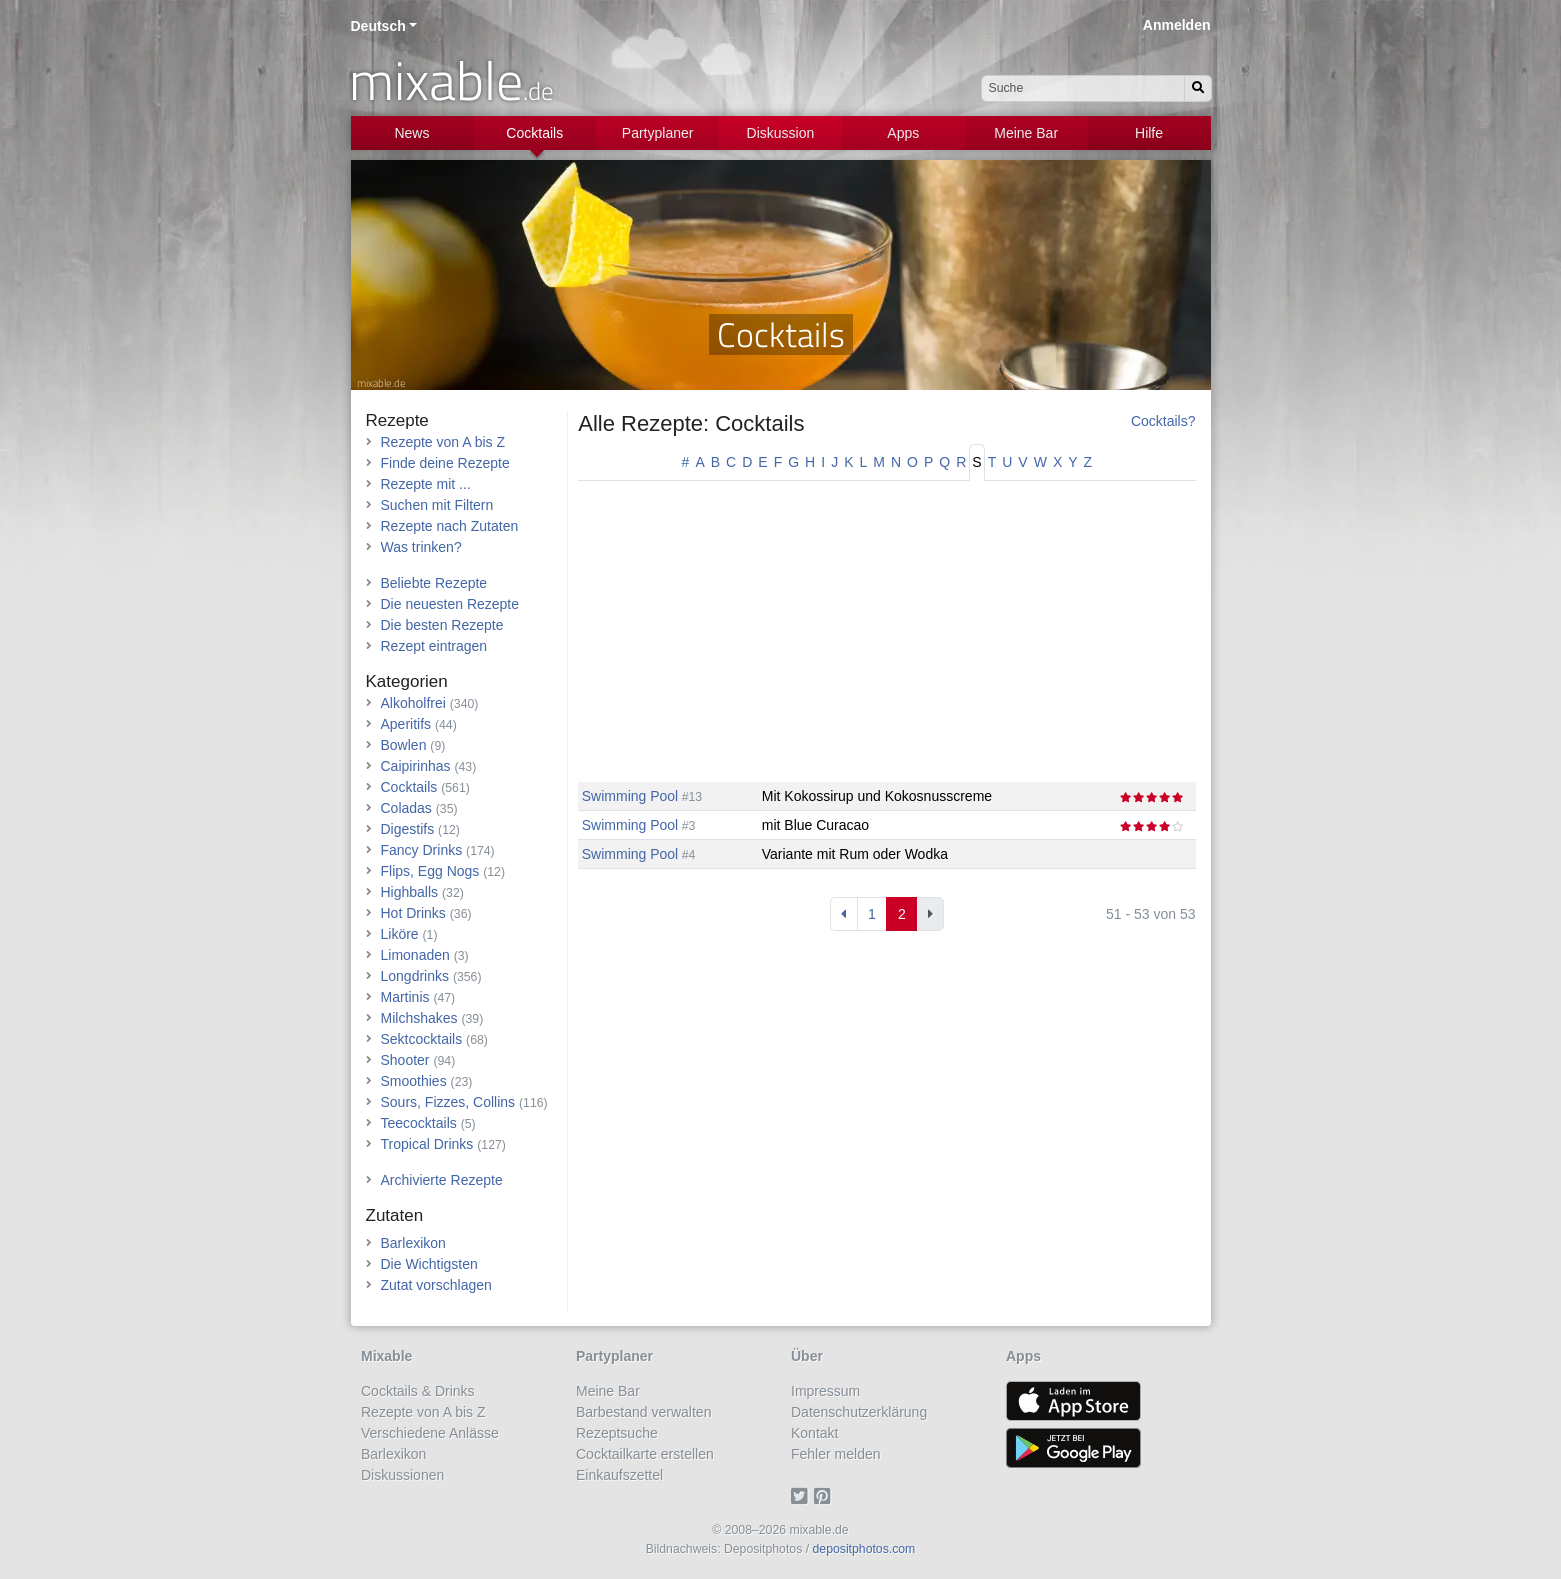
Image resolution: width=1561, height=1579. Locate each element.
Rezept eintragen (434, 646)
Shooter (405, 1060)
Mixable (386, 1356)
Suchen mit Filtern (437, 505)
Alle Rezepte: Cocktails (691, 423)
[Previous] (844, 914)
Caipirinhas (416, 766)
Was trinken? (421, 547)
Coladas (406, 808)
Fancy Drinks (422, 850)
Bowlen (404, 745)
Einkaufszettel (619, 1475)
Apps (903, 133)
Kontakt (814, 1433)
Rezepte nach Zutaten (450, 526)
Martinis (405, 997)
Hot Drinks (413, 913)
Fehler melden (836, 1454)
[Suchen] (1198, 88)
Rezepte (397, 420)
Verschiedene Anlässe (430, 1433)
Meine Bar (1026, 133)
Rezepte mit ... (426, 484)
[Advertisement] (886, 642)
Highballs (410, 892)
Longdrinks (415, 976)
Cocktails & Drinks (418, 1391)
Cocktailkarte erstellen (645, 1454)
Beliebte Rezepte (434, 583)
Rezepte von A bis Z (443, 442)
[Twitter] (802, 1496)
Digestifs (408, 829)
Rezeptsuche (617, 1433)
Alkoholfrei (413, 703)
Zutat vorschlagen (436, 1285)
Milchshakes (419, 1018)
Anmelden (1177, 25)
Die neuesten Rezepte (450, 604)
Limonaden (415, 955)
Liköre (400, 934)
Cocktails (534, 133)
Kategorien (407, 681)
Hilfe (1149, 133)
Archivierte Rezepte (442, 1180)
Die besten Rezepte (442, 625)
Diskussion (781, 133)
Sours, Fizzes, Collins (448, 1102)
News (411, 133)
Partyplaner (658, 133)
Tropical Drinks (427, 1144)
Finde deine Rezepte (445, 463)
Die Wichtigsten (429, 1264)
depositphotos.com (864, 1549)
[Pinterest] (825, 1496)
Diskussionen (402, 1475)
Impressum (825, 1391)
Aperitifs (406, 724)
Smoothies (414, 1081)
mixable (451, 80)
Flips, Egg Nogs (430, 871)
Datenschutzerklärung (859, 1412)
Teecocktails (419, 1123)
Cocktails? (1163, 421)
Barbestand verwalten (643, 1412)
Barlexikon (413, 1243)
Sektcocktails (422, 1039)
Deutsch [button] (378, 26)
